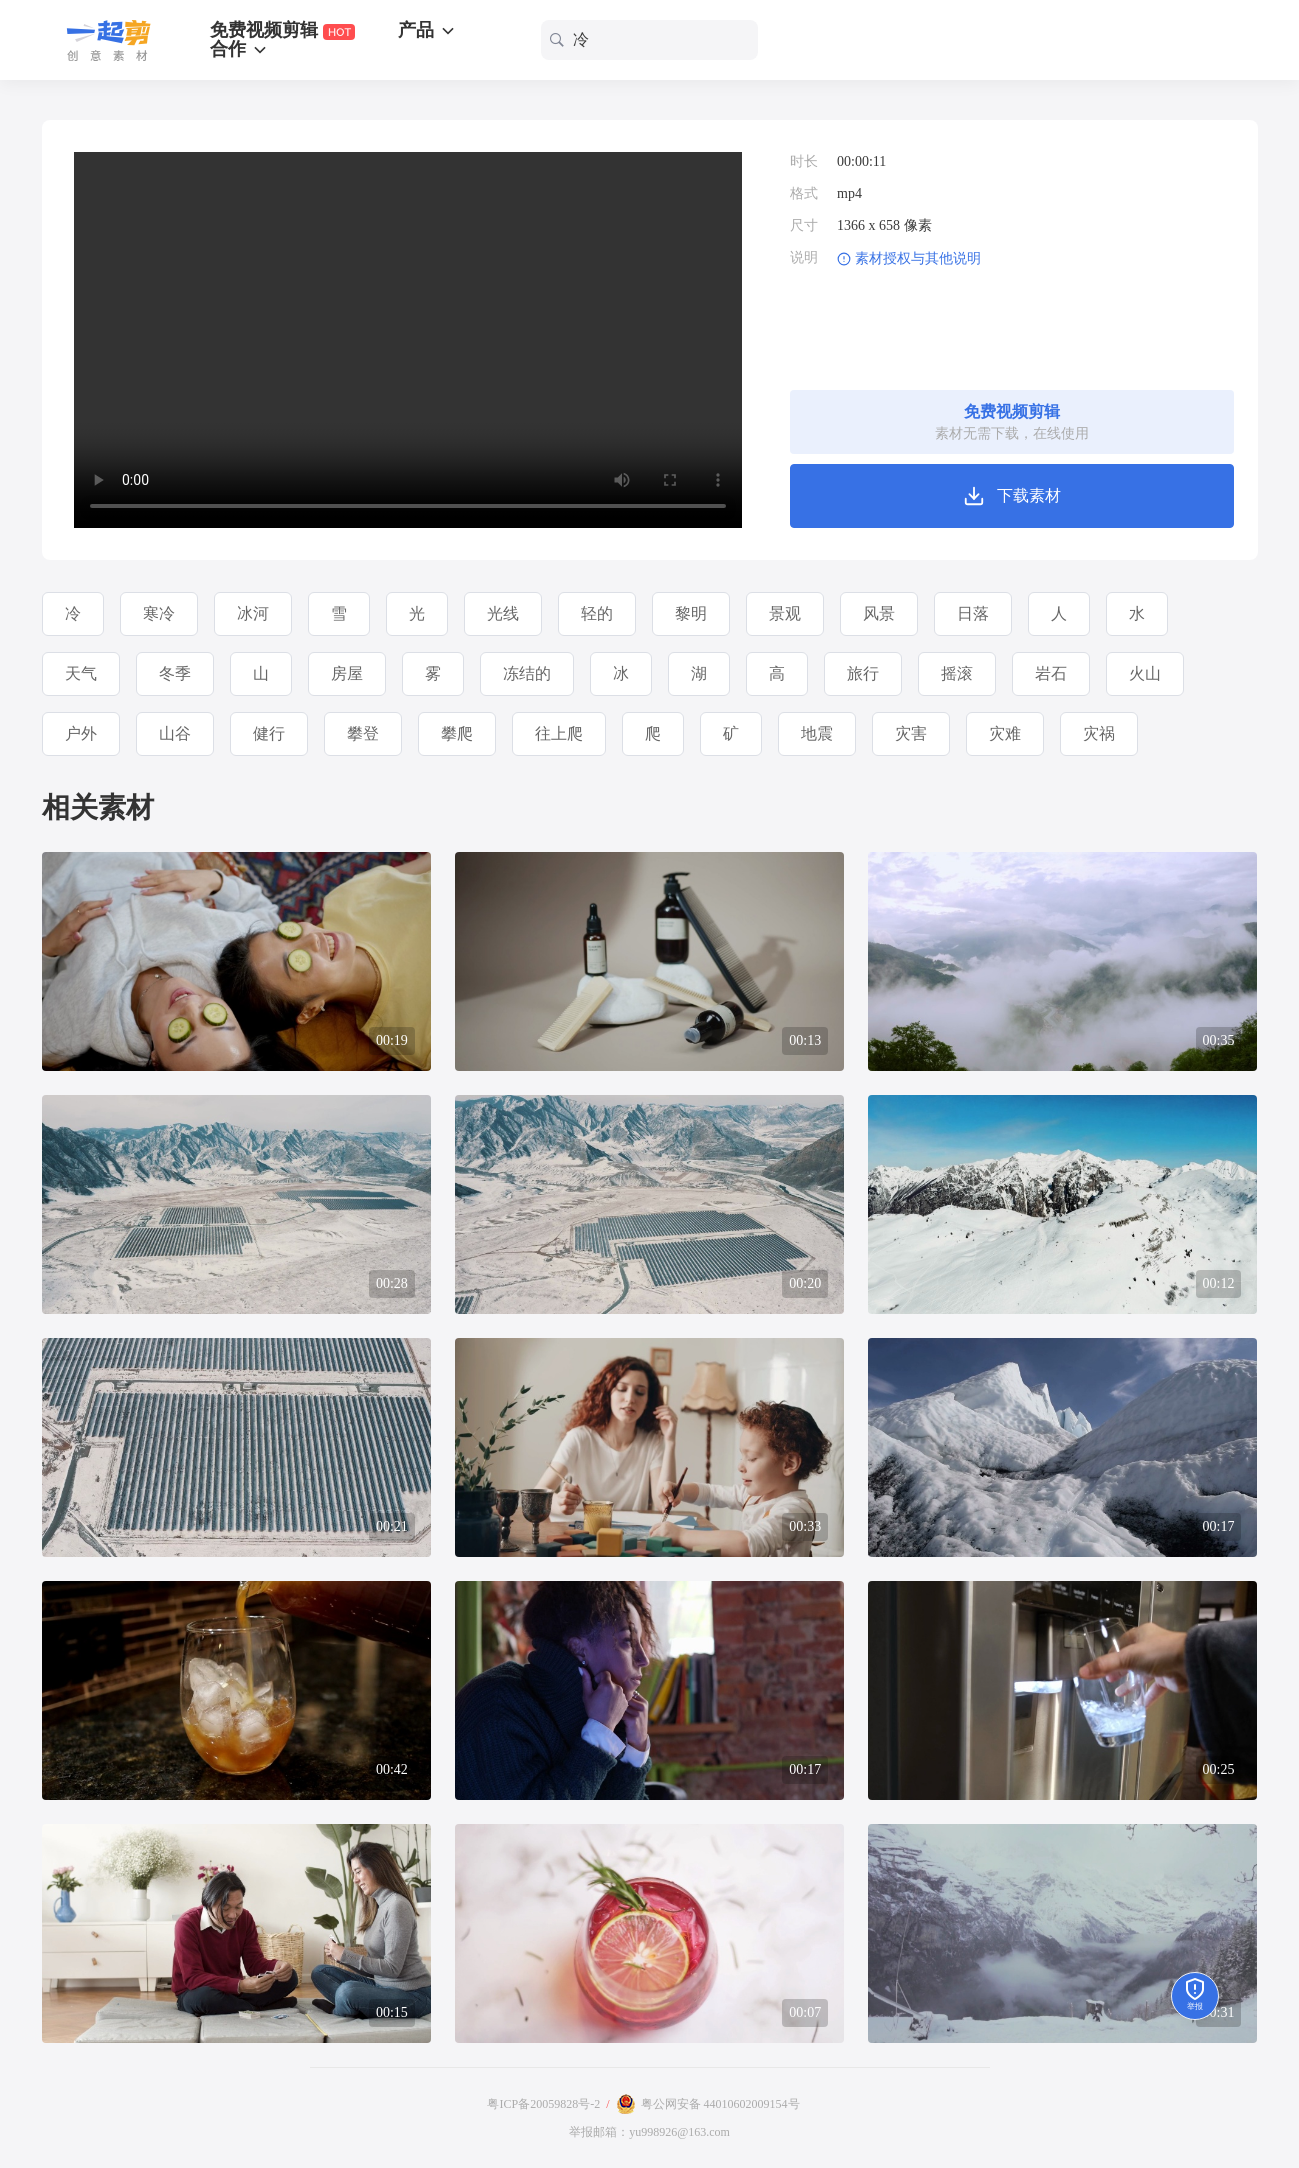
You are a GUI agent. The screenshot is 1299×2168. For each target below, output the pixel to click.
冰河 (253, 613)
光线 (503, 613)
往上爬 (559, 733)
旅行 (863, 673)
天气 (81, 673)
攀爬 (457, 733)
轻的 (597, 613)
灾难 (1005, 733)
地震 (817, 733)
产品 (427, 30)
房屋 (347, 673)
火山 (1145, 673)
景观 (785, 613)
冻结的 (527, 673)
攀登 (363, 733)
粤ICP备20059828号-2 (543, 2104)
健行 (269, 733)
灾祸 (1099, 733)
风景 (879, 613)
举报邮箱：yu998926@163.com (649, 2132)
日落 (973, 613)
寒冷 (159, 613)
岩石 (1051, 673)
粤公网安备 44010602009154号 (720, 2104)
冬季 (175, 673)
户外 (81, 733)
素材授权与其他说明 (918, 258)
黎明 (691, 613)
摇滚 (957, 673)
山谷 (175, 733)
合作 (239, 49)
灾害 (911, 733)
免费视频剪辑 (282, 30)
